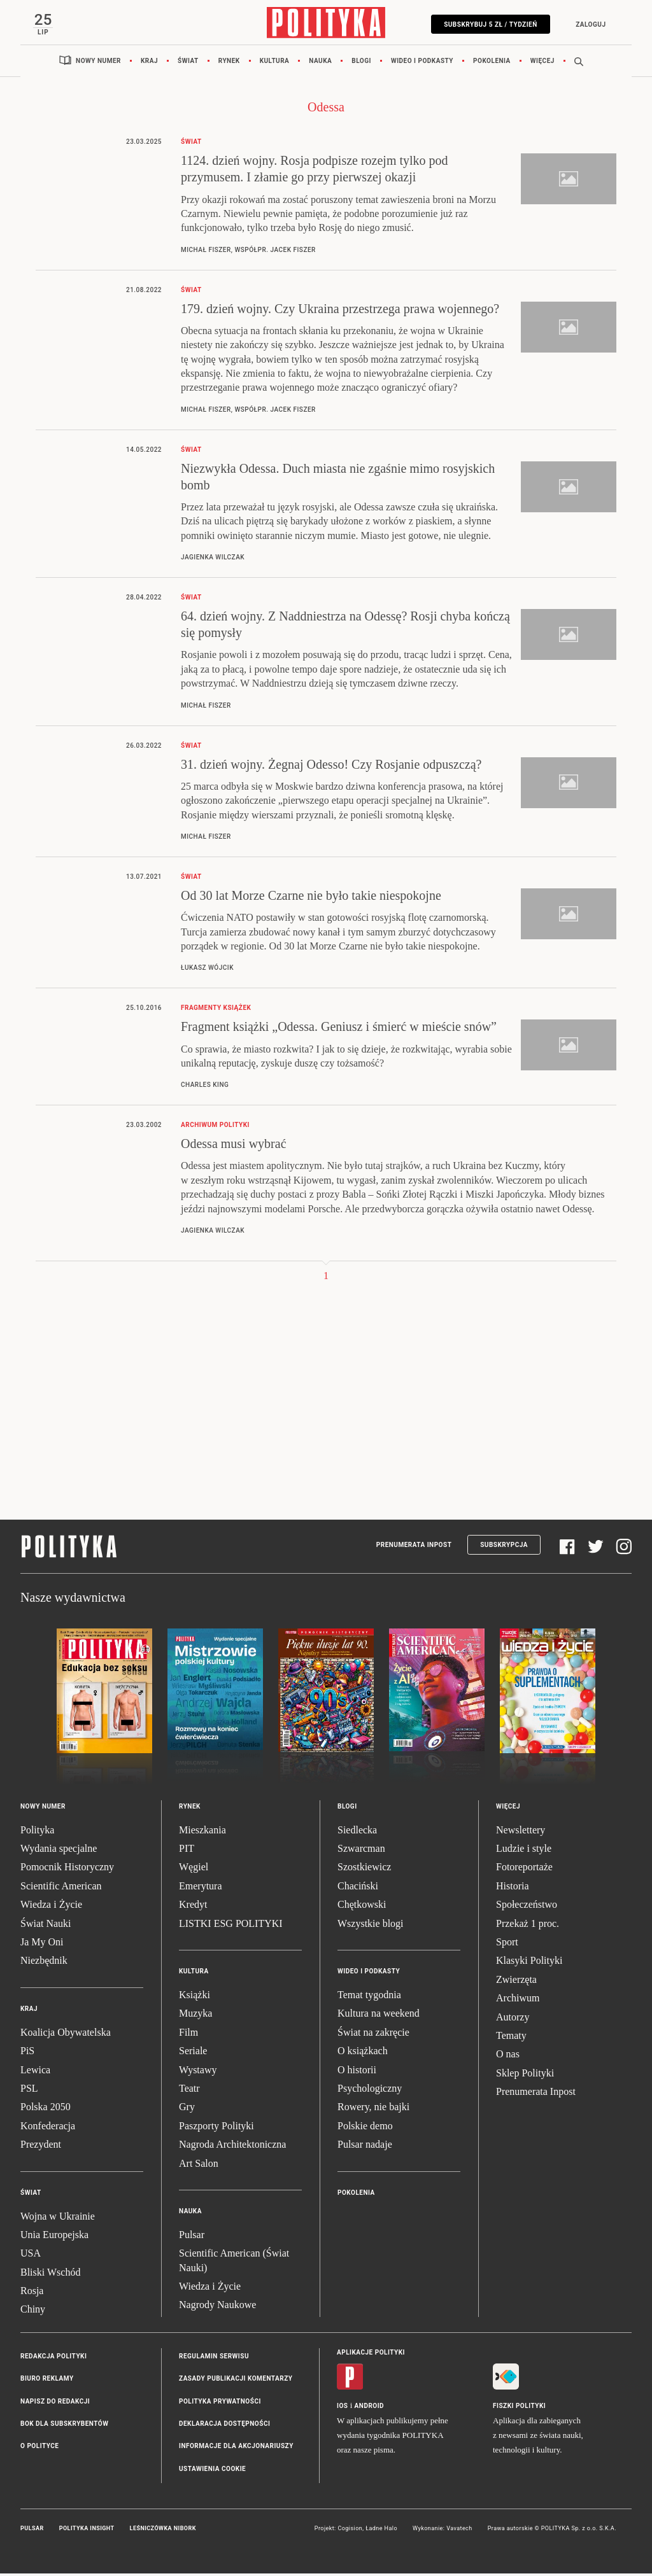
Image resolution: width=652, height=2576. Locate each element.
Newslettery (520, 1831)
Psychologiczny (369, 2090)
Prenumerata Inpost (414, 1547)
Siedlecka (357, 1831)
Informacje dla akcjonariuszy (236, 2448)
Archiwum (517, 2000)
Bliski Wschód (50, 2274)
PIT (186, 1850)
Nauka (320, 63)
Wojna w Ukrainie (57, 2218)
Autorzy (512, 2018)
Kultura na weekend (378, 2015)
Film (188, 2034)
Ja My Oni (42, 1944)
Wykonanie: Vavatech (442, 2531)
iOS (342, 2408)
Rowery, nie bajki (373, 2109)
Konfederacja (47, 2128)
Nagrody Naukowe (217, 2307)
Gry (187, 2109)
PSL (29, 2090)
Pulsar (191, 2237)
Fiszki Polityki (519, 2408)
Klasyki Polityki (529, 1962)
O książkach (362, 2053)
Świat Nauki (45, 1925)
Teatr (189, 2090)
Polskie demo (365, 2128)
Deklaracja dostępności (224, 2426)
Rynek (229, 63)
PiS (27, 2053)
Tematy (511, 2038)
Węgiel (193, 1869)
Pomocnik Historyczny (67, 1869)
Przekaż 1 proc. (527, 1925)
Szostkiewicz (364, 1869)
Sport (507, 1944)
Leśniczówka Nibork (163, 2531)
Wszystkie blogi (370, 1925)
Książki (194, 1997)
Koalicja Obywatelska (65, 2034)
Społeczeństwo (526, 1906)
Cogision (349, 2531)
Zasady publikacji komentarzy (235, 2380)
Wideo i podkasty (422, 63)
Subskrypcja (504, 1547)
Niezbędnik (43, 1962)
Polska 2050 (45, 2109)
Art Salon (198, 2165)
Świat (188, 63)
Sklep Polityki (525, 2075)
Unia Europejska (54, 2237)
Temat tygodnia (369, 1997)
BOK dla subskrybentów (64, 2426)
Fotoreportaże (524, 1869)
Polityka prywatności (220, 2403)
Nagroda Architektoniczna (232, 2146)
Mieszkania (202, 1831)
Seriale (193, 2053)
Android (370, 2408)
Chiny (32, 2311)
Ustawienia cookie (212, 2471)
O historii (356, 2071)
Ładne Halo (381, 2531)
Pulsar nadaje (364, 2146)
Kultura (275, 63)
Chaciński (357, 1888)
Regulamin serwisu (214, 2358)
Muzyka (195, 2015)
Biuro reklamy (47, 2380)
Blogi (361, 63)
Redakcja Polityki (53, 2358)
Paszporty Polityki (216, 2128)
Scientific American (61, 1888)
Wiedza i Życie (51, 1906)
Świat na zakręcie (373, 2034)
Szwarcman (361, 1850)
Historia (512, 1888)
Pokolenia (492, 63)
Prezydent (40, 2146)
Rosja (31, 2293)
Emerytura (200, 1888)
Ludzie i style (523, 1850)
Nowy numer (98, 63)
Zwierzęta (516, 1982)
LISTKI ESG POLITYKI (231, 1925)
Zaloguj (588, 24)
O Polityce (39, 2448)
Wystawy (197, 2071)
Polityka (37, 1831)
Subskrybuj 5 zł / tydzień (488, 24)
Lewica (35, 2071)
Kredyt (193, 1906)
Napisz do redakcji (55, 2403)
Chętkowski (361, 1906)
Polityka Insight (87, 2531)
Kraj (149, 63)
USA (30, 2255)
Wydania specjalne (58, 1850)
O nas (508, 2056)
